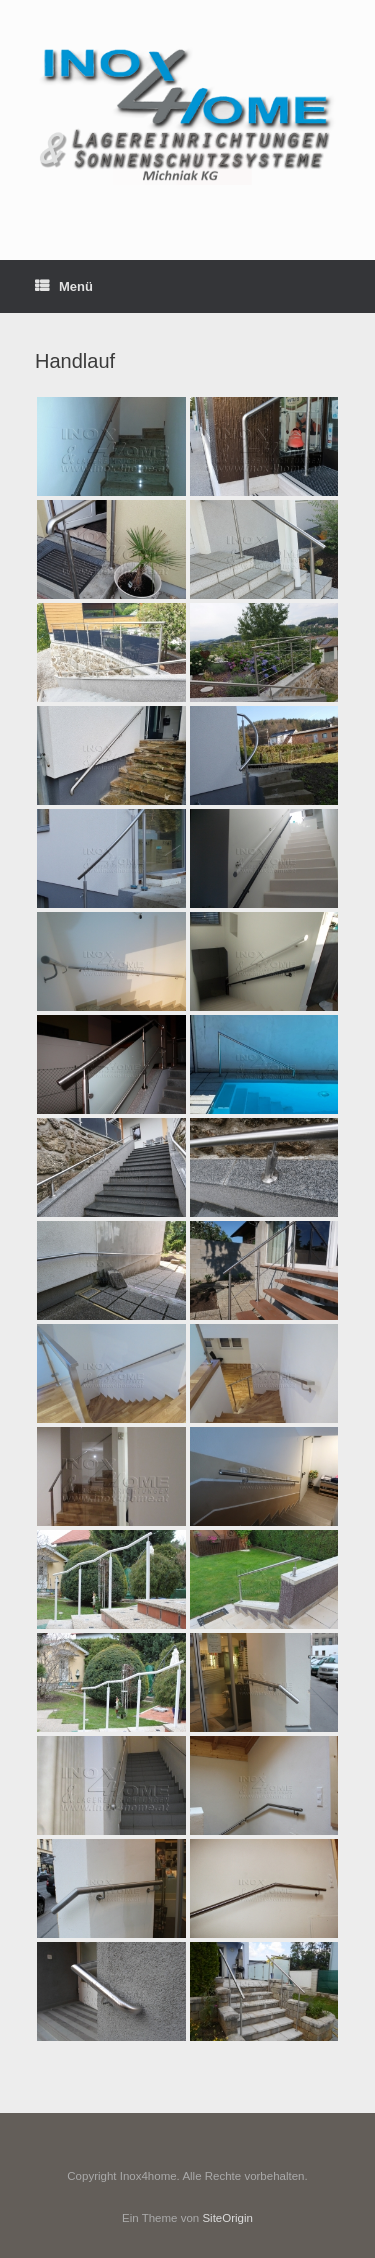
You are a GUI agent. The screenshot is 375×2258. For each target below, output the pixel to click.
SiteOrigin (227, 2218)
